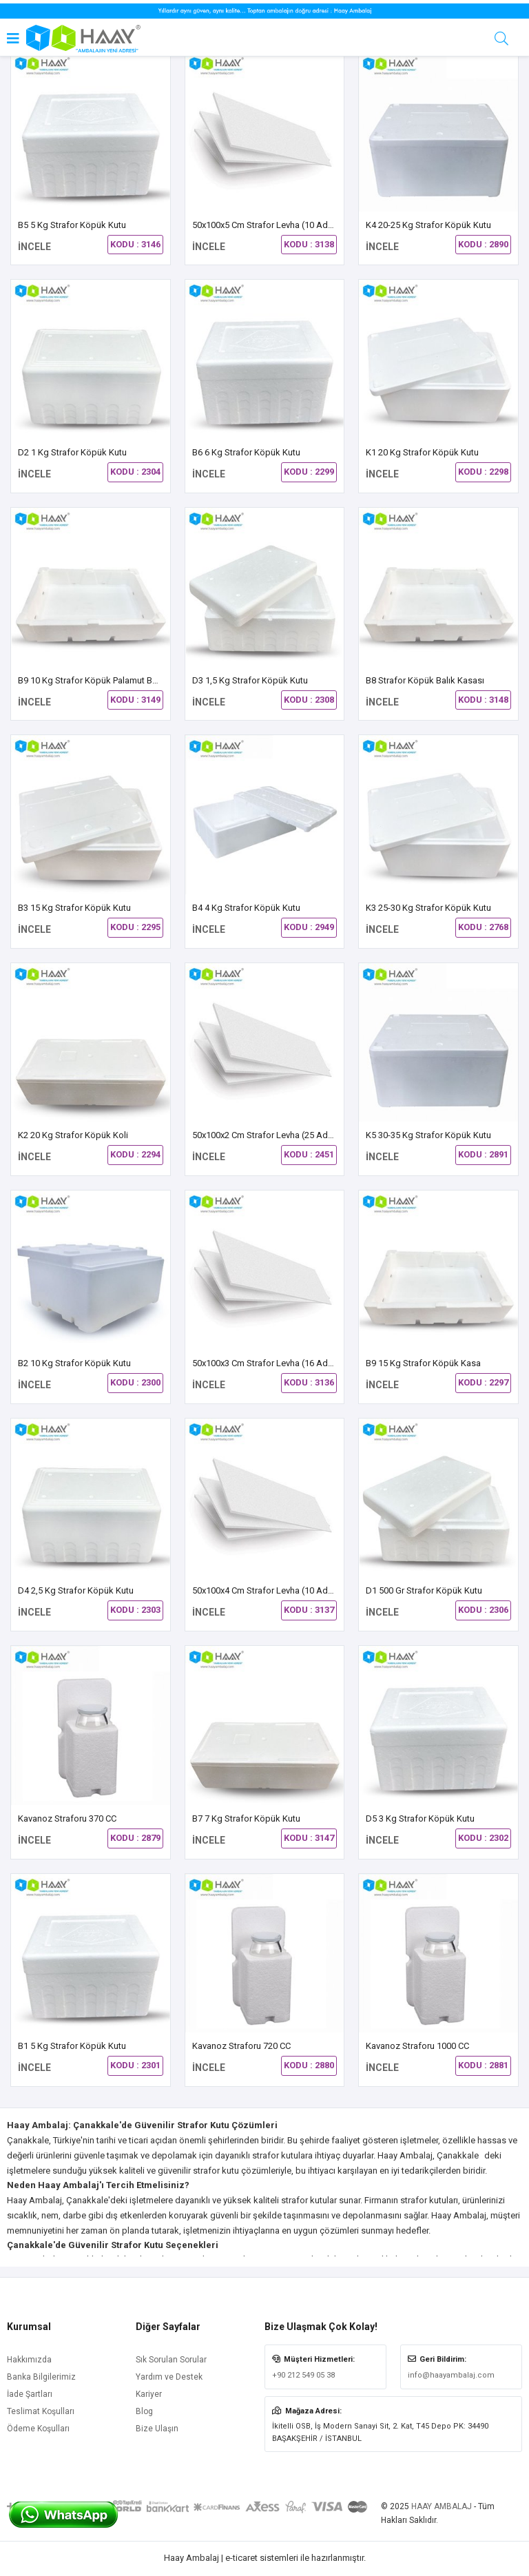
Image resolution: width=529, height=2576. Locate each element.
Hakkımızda (29, 2359)
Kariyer (149, 2394)
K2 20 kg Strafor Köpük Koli (73, 1135)
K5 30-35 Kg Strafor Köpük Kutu (428, 1135)
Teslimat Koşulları (40, 2411)
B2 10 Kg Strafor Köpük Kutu (74, 1363)
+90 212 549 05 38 (303, 2375)
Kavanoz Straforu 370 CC (67, 1818)
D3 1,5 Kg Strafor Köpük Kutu (250, 680)
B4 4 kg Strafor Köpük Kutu (246, 908)
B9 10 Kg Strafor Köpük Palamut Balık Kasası (106, 680)
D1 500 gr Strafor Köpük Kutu (424, 1590)
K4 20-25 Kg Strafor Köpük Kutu (428, 225)
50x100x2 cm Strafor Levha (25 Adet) (265, 1135)
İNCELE (34, 246)
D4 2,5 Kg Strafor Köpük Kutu (76, 1590)
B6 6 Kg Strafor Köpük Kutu (246, 452)
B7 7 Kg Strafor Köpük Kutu (246, 1818)
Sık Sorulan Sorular (171, 2359)
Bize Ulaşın (157, 2428)
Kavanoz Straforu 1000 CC (417, 2046)
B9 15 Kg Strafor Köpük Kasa (423, 1363)
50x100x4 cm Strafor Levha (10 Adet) (265, 1590)
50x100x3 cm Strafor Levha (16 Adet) (265, 1363)
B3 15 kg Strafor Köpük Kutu (74, 908)
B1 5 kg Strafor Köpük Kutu (72, 2046)
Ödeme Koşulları (38, 2428)
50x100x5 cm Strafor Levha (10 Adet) (265, 225)
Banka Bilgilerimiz (41, 2377)
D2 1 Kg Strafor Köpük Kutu (72, 452)
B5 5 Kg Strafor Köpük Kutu (72, 225)
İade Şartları (29, 2394)
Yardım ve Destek (169, 2377)
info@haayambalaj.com (451, 2375)
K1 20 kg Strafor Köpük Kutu (422, 452)
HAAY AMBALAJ (441, 2506)
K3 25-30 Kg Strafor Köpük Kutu (428, 908)
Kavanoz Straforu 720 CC (241, 2046)
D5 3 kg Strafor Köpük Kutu (420, 1818)
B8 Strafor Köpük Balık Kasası (425, 680)
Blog (144, 2411)
